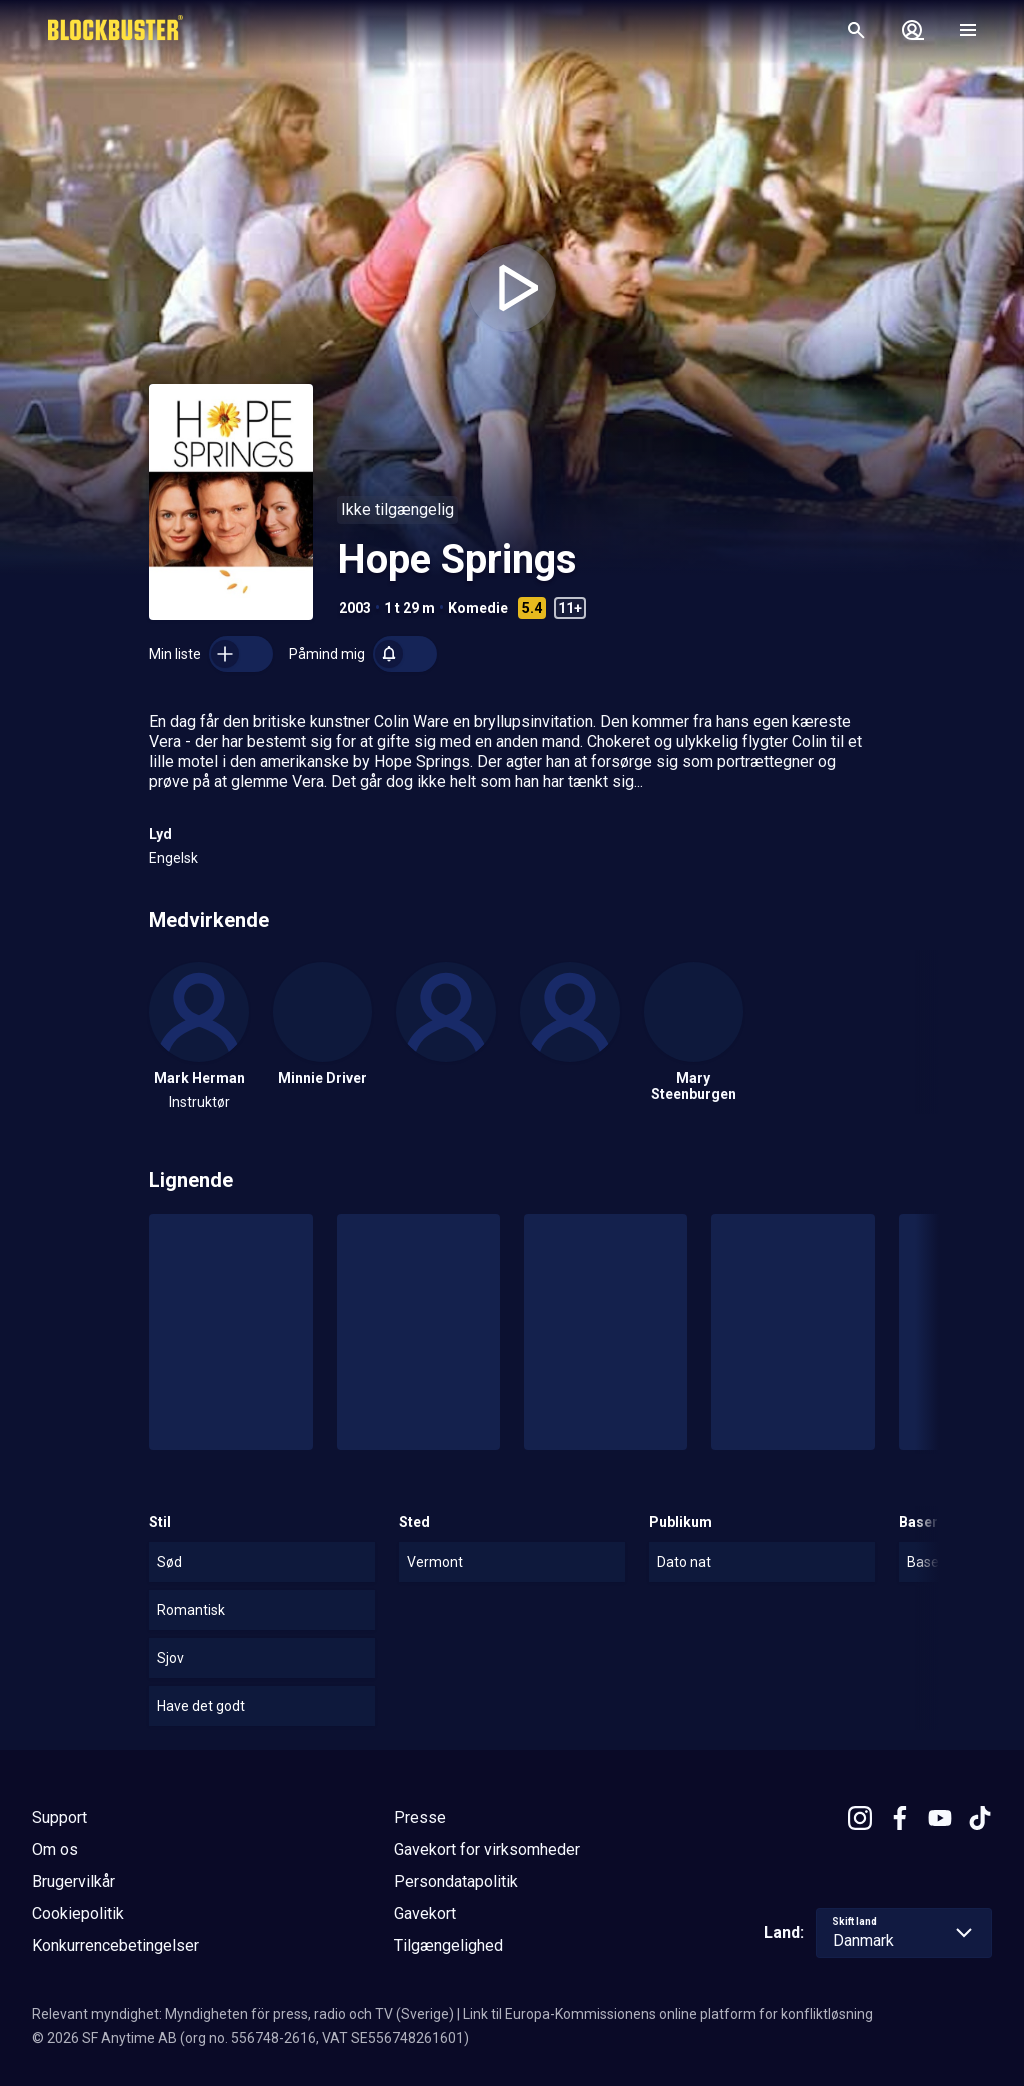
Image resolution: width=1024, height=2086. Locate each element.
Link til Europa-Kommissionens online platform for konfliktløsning (668, 2014)
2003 (355, 608)
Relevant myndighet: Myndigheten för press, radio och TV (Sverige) (243, 2014)
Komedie (478, 608)
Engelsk (173, 858)
